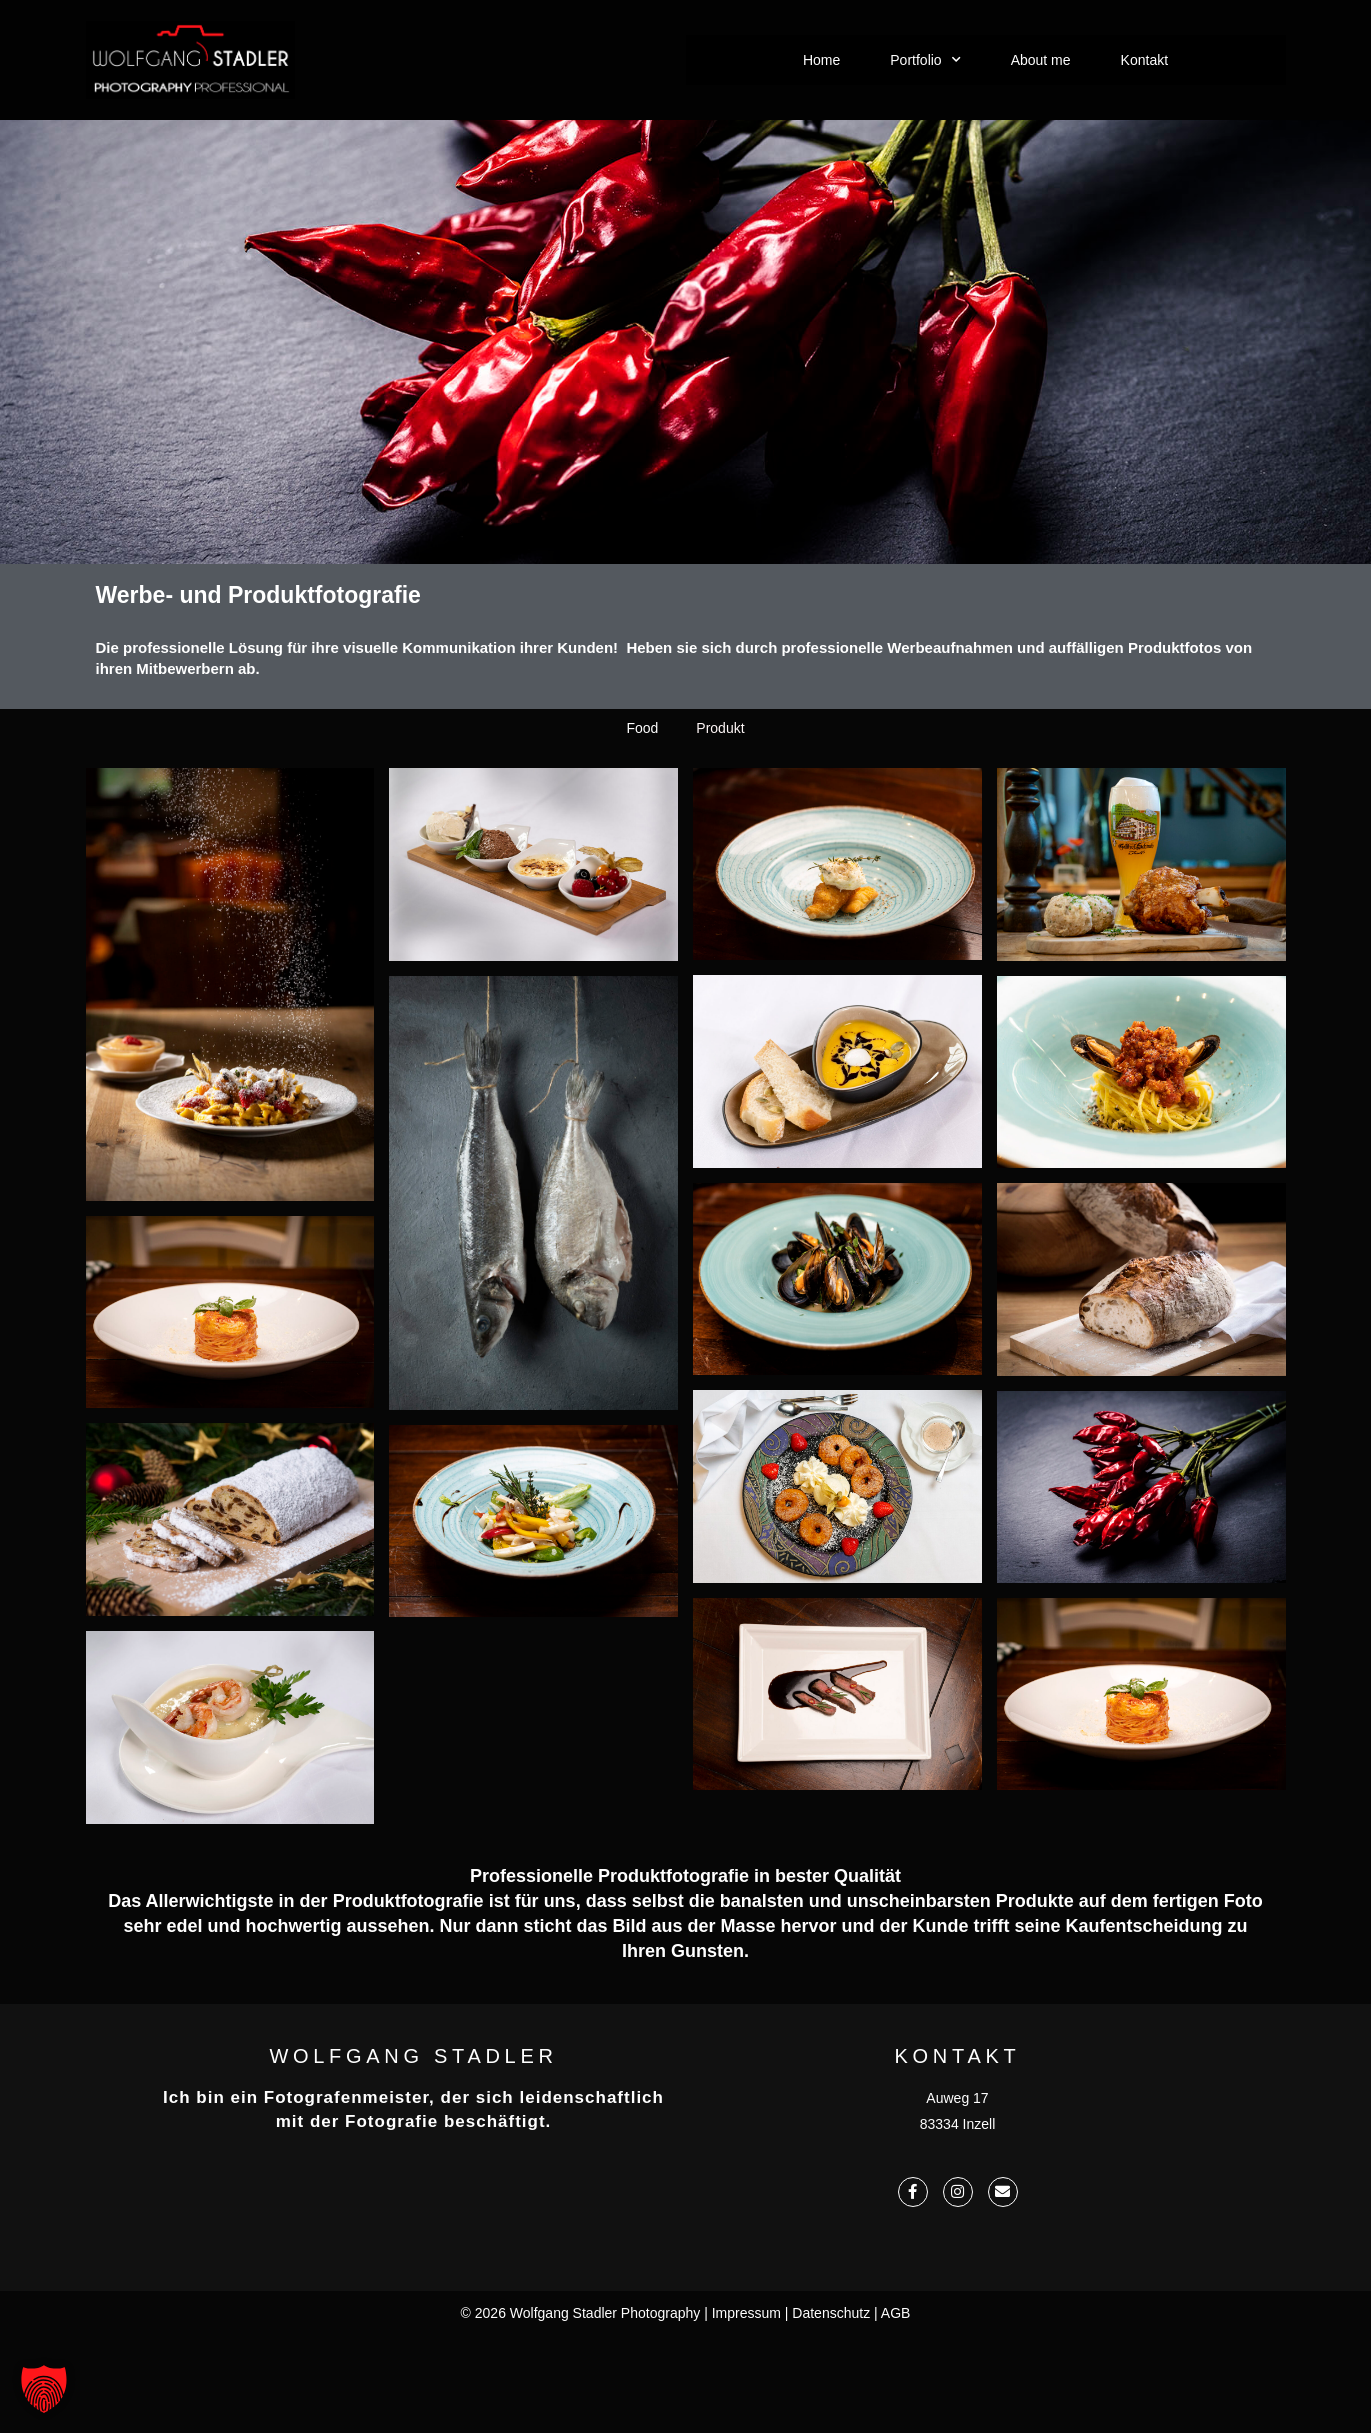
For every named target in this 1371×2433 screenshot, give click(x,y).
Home (821, 60)
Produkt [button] (720, 944)
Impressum (746, 2313)
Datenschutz (831, 2313)
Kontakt (1144, 60)
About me (1041, 60)
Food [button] (642, 944)
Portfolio (925, 60)
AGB (896, 2313)
